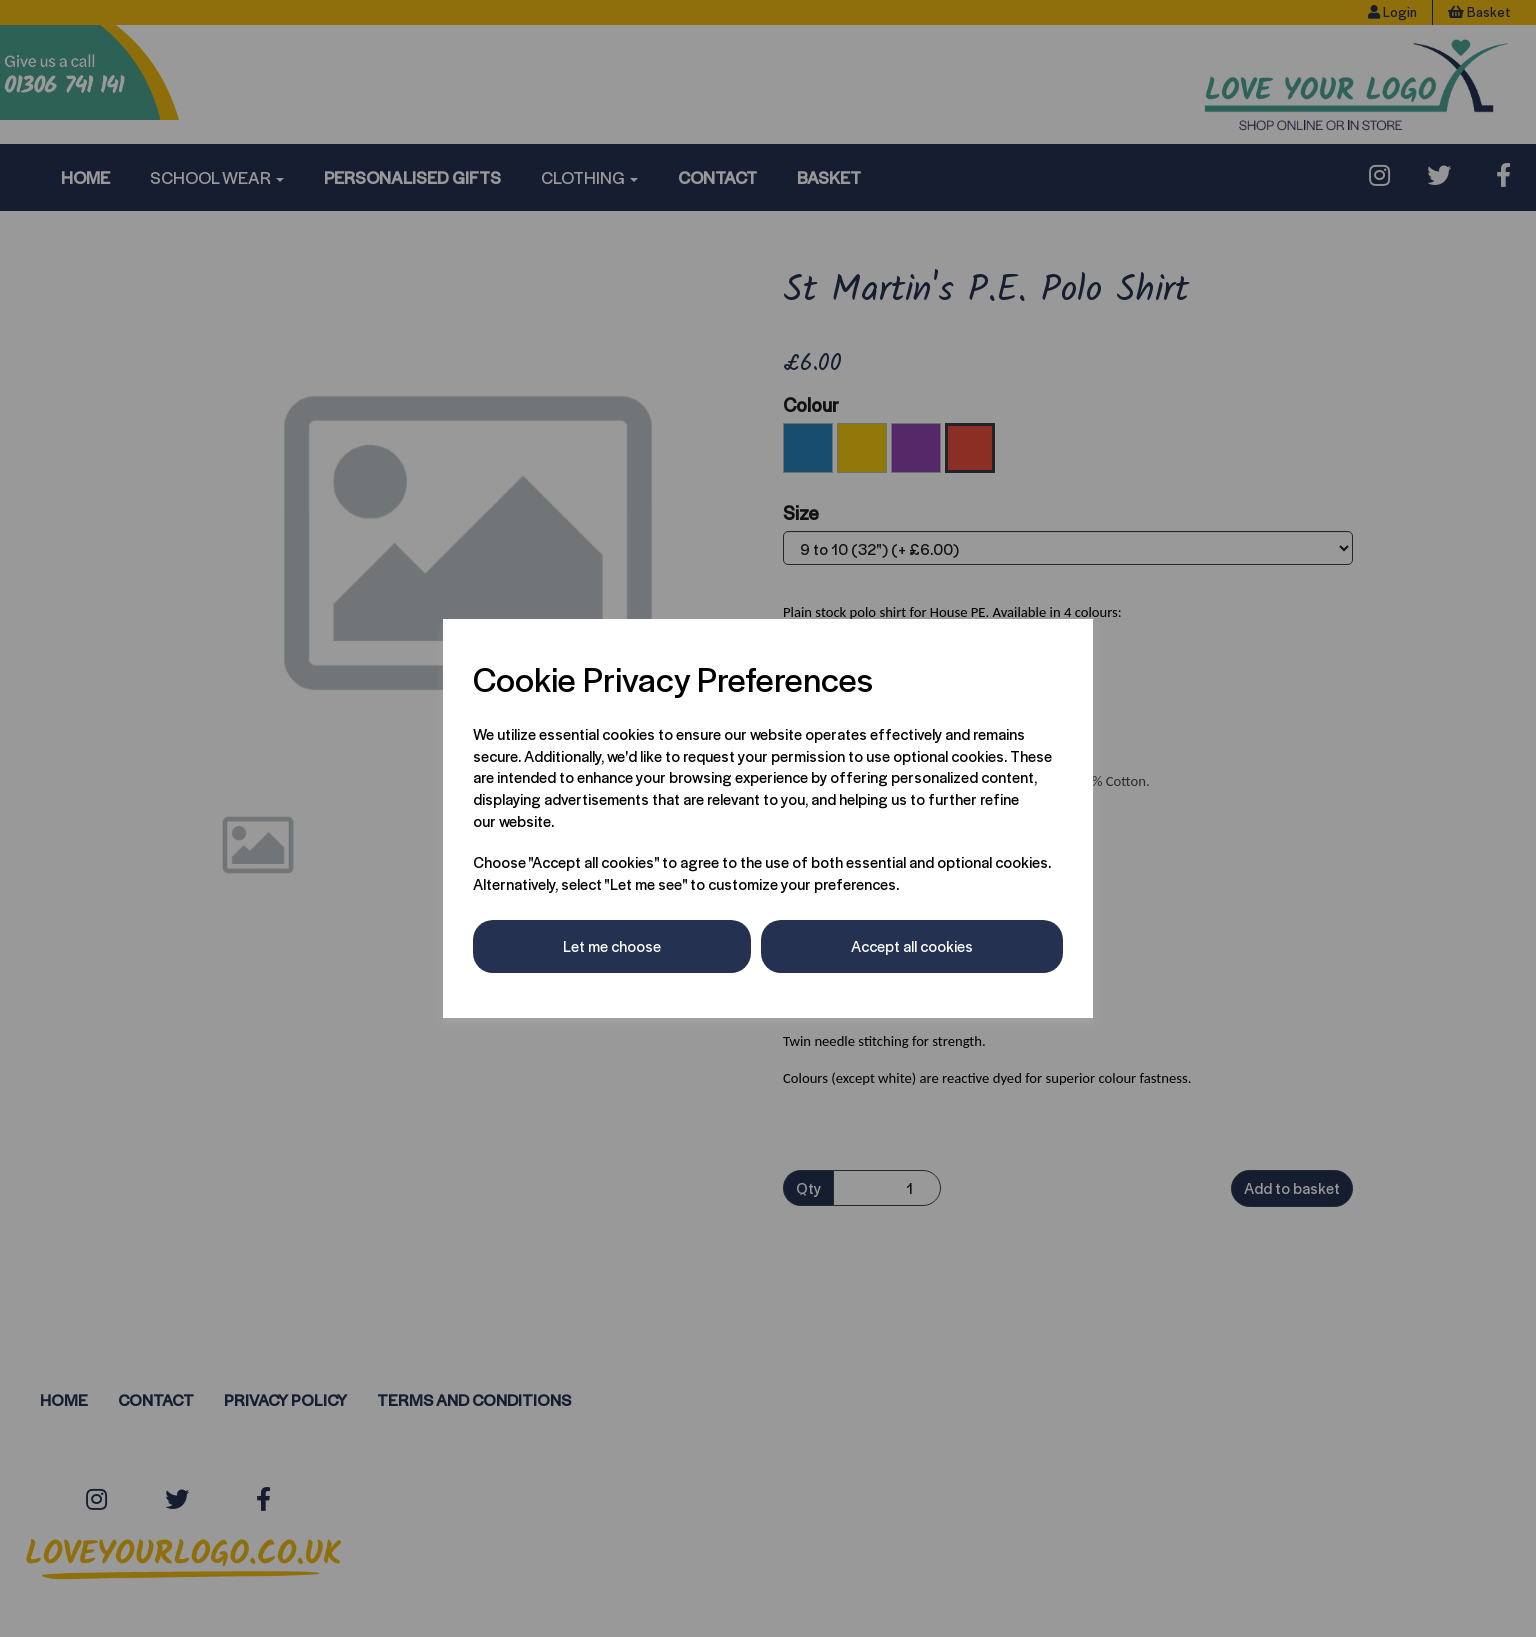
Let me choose (612, 945)
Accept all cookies (912, 945)
